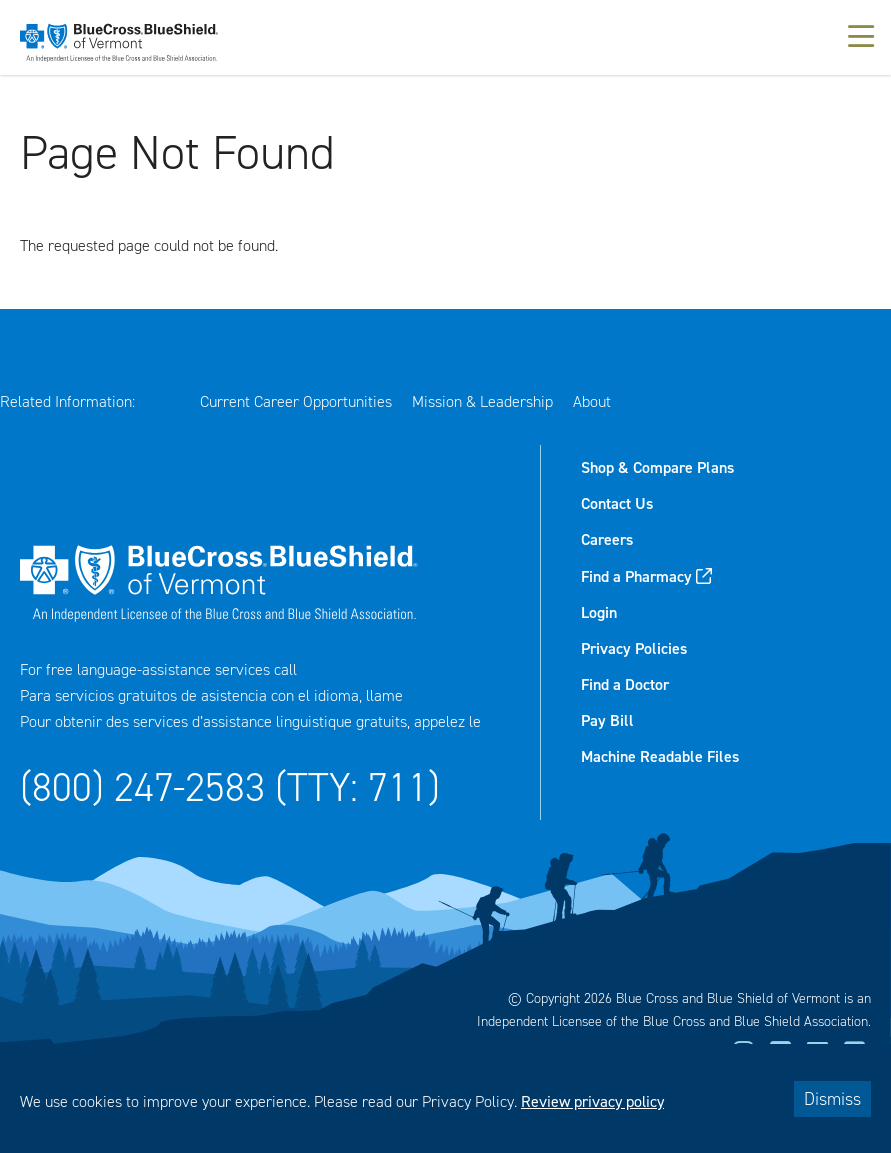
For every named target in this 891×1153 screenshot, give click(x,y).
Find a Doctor (625, 684)
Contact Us (617, 503)
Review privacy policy (592, 1101)
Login (599, 612)
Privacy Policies (634, 648)
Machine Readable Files (660, 756)
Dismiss (832, 1099)
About (592, 401)
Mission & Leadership (482, 401)
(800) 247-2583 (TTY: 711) (230, 787)
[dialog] (445, 1098)
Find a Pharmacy (636, 576)
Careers (607, 539)
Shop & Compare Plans (657, 467)
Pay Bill (607, 720)
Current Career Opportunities (296, 401)
